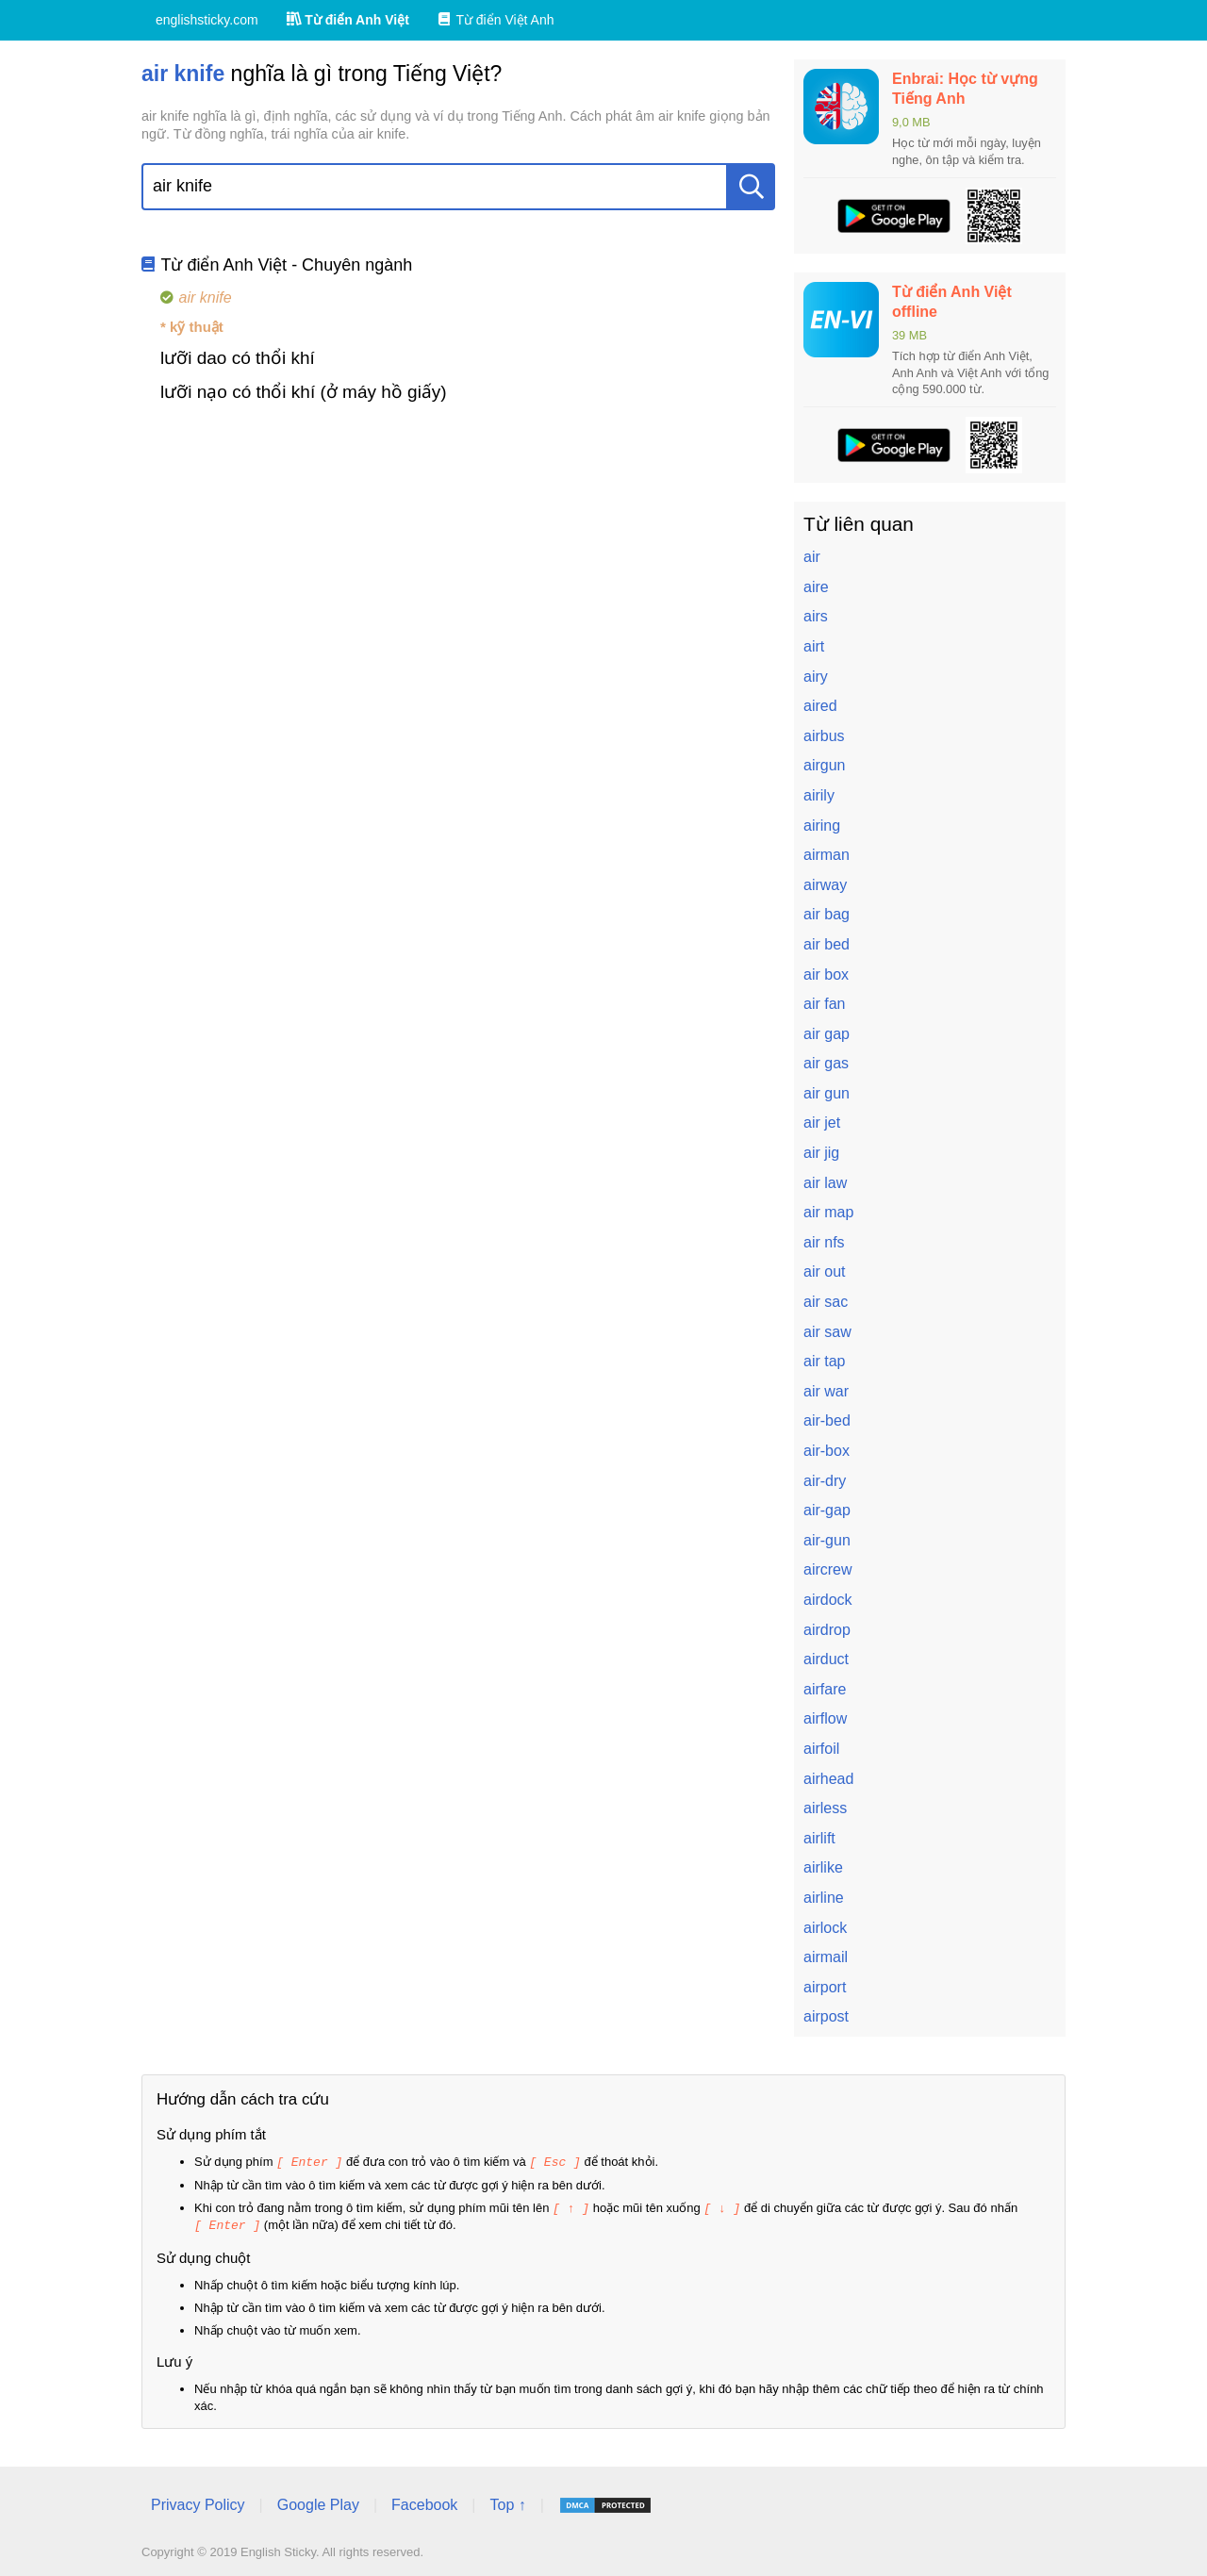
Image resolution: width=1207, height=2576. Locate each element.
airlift (819, 1838)
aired (820, 706)
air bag (826, 914)
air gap (826, 1034)
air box (826, 974)
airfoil (821, 1749)
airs (815, 616)
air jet (821, 1123)
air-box (826, 1451)
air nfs (824, 1242)
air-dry (824, 1481)
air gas (826, 1063)
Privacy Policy (198, 2502)
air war (826, 1391)
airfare (824, 1689)
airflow (825, 1718)
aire (816, 587)
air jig (821, 1153)
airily (819, 795)
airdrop (827, 1630)
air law (825, 1183)
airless (825, 1808)
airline (823, 1898)
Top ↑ (507, 2502)
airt (813, 646)
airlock (825, 1928)
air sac (825, 1302)
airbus (824, 736)
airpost (826, 2016)
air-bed (827, 1420)
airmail (825, 1957)
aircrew (827, 1569)
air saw (827, 1332)
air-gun (827, 1540)
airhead (828, 1779)
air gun (826, 1093)
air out (824, 1271)
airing (821, 825)
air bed (826, 944)
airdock (827, 1600)
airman (826, 855)
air (811, 557)
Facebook (424, 2502)
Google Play (318, 2502)
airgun (824, 765)
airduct (826, 1659)
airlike (823, 1867)
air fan (824, 1004)
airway (825, 885)
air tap (824, 1361)
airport (824, 1987)
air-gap (827, 1510)
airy (815, 677)
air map (828, 1212)
